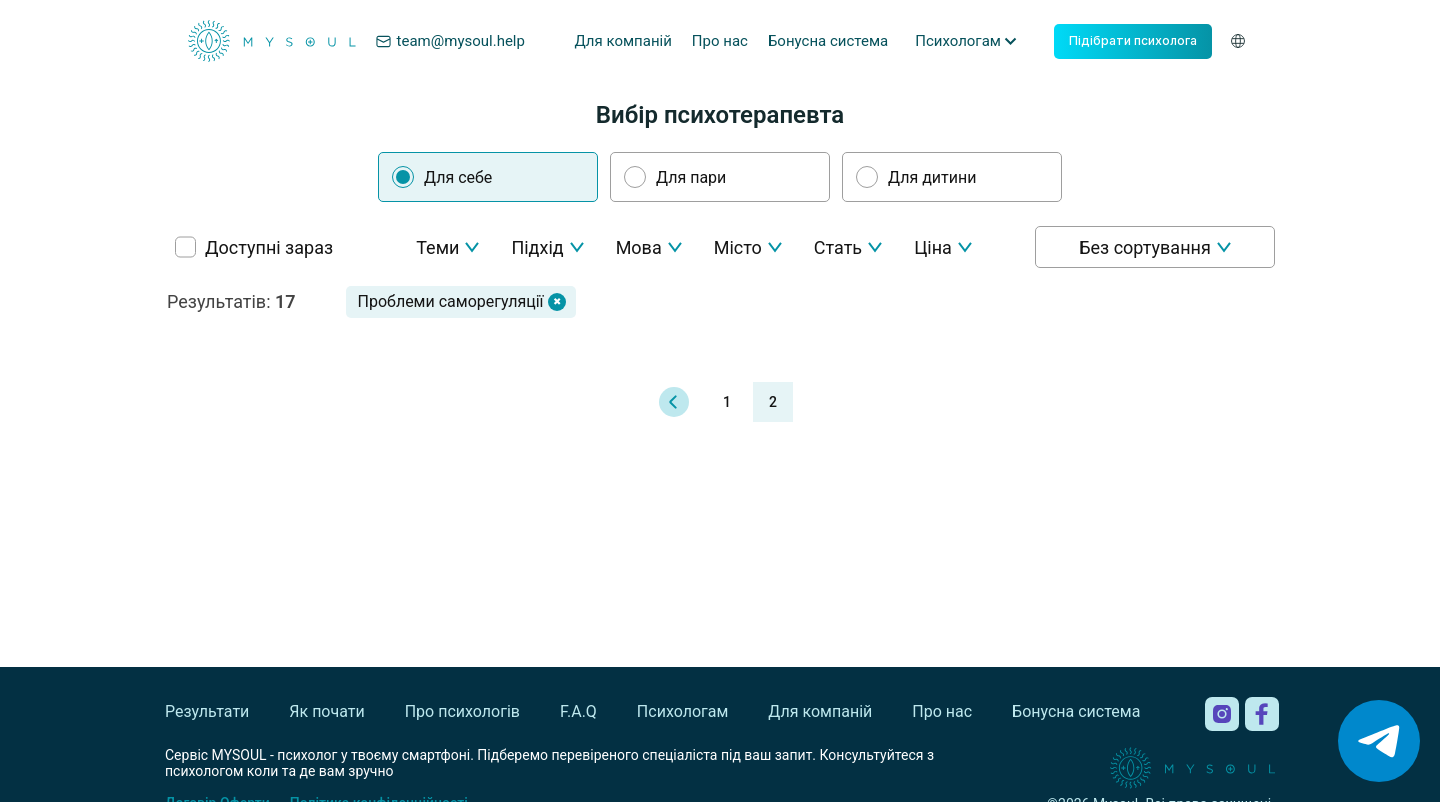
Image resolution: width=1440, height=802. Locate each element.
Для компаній (622, 41)
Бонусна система (828, 41)
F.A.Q (578, 711)
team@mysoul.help (450, 41)
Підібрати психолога (1133, 40)
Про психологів (462, 711)
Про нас (720, 41)
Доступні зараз (269, 247)
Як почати (326, 711)
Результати (207, 711)
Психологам (682, 711)
